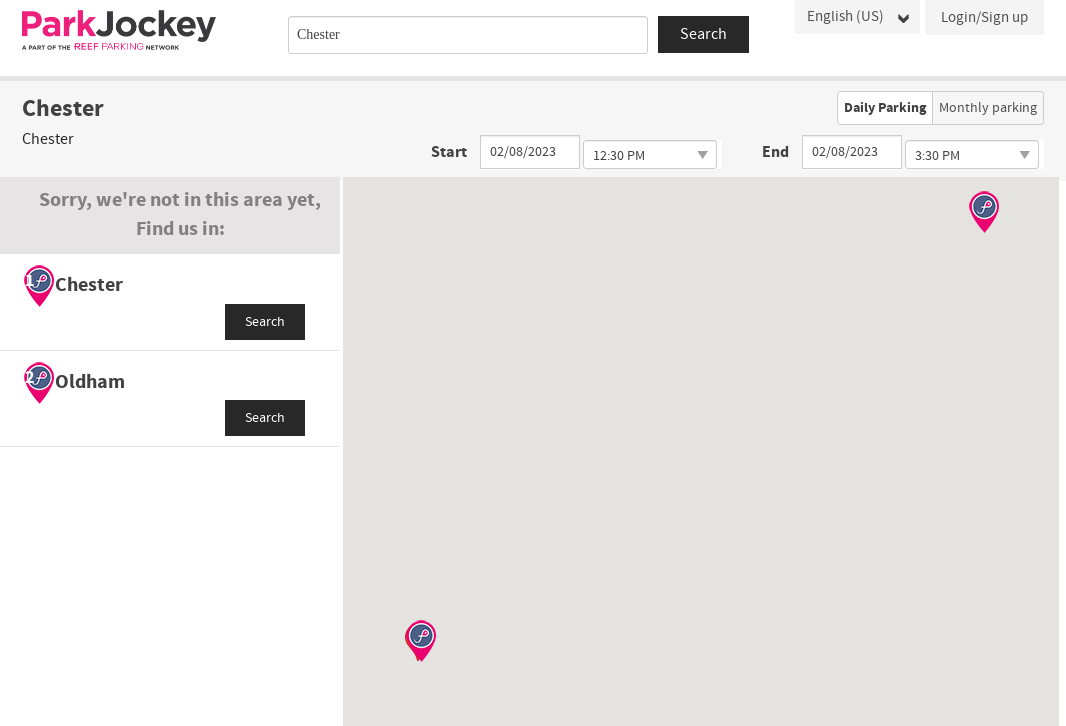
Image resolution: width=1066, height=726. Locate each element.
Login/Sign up (984, 17)
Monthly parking (988, 108)
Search (265, 322)
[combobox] (468, 35)
